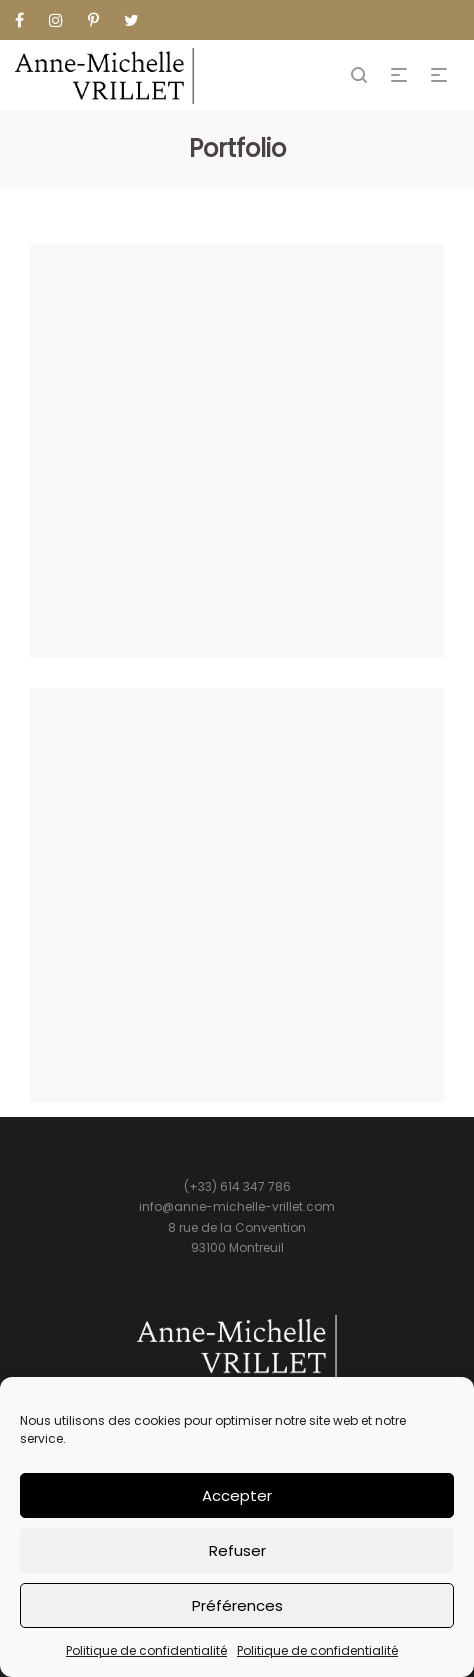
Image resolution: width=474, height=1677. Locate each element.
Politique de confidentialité (146, 1650)
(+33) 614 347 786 (237, 1186)
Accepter (237, 1495)
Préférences (237, 1605)
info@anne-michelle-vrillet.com (237, 1206)
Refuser (237, 1550)
